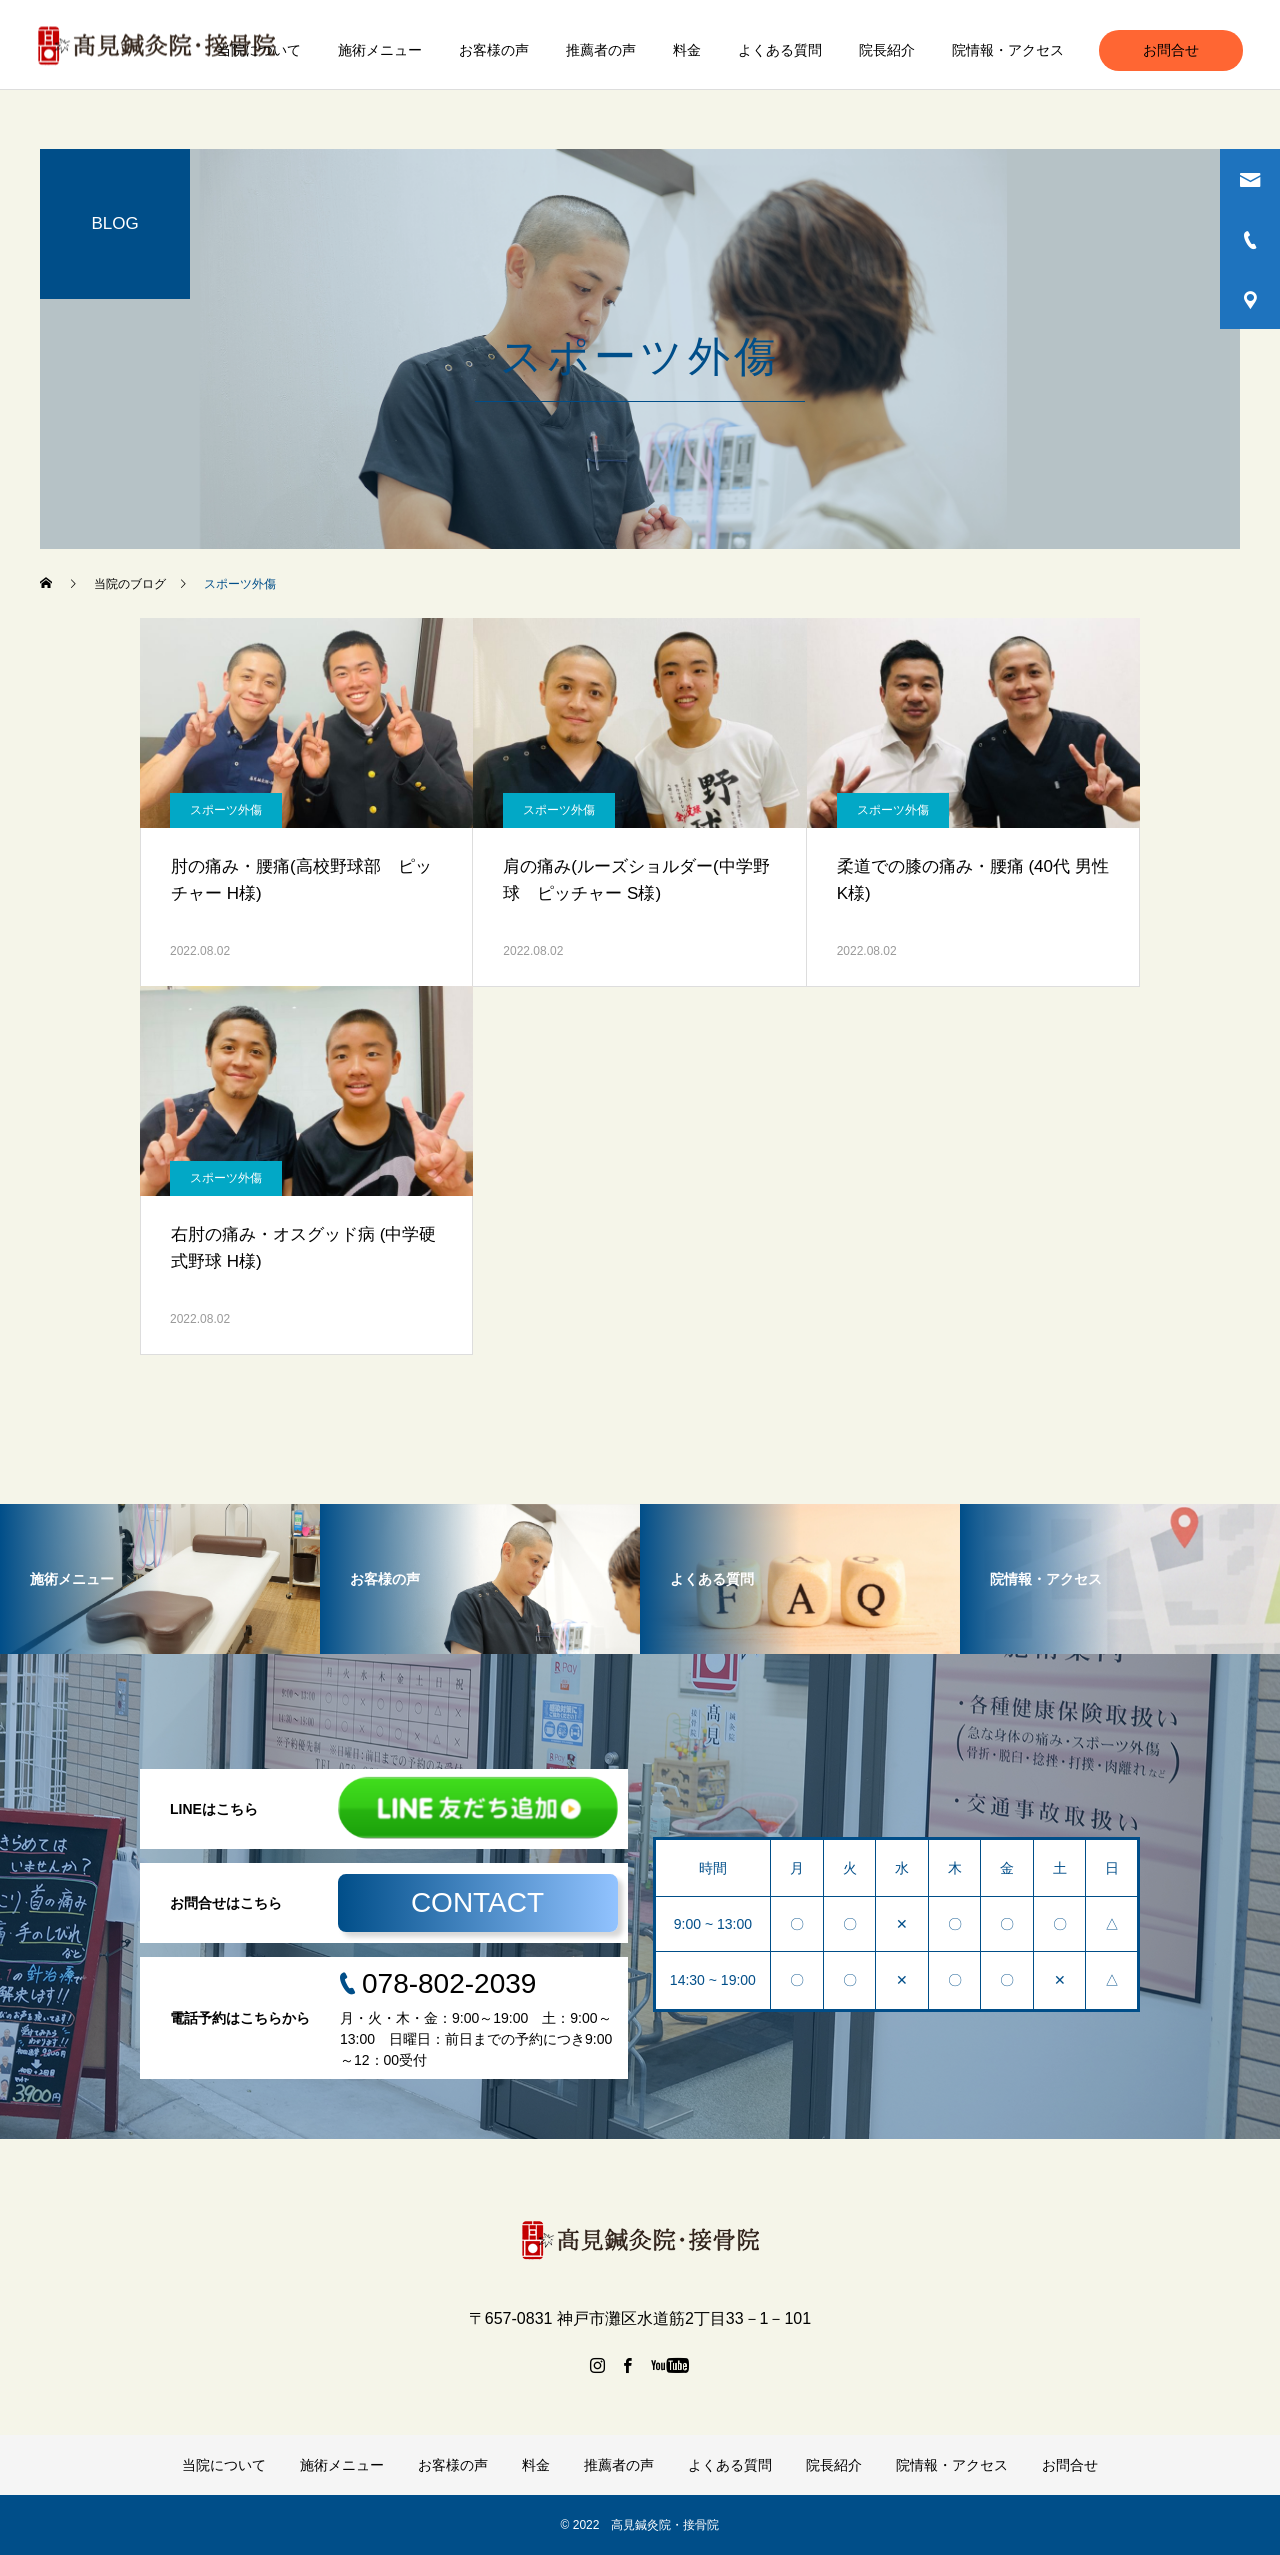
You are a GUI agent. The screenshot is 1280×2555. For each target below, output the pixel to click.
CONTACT (477, 1902)
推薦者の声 (601, 50)
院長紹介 (887, 50)
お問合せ (1171, 50)
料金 (687, 50)
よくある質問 (780, 50)
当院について (259, 50)
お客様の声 (494, 50)
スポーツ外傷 (226, 810)
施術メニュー (380, 50)
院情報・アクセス (1008, 50)
